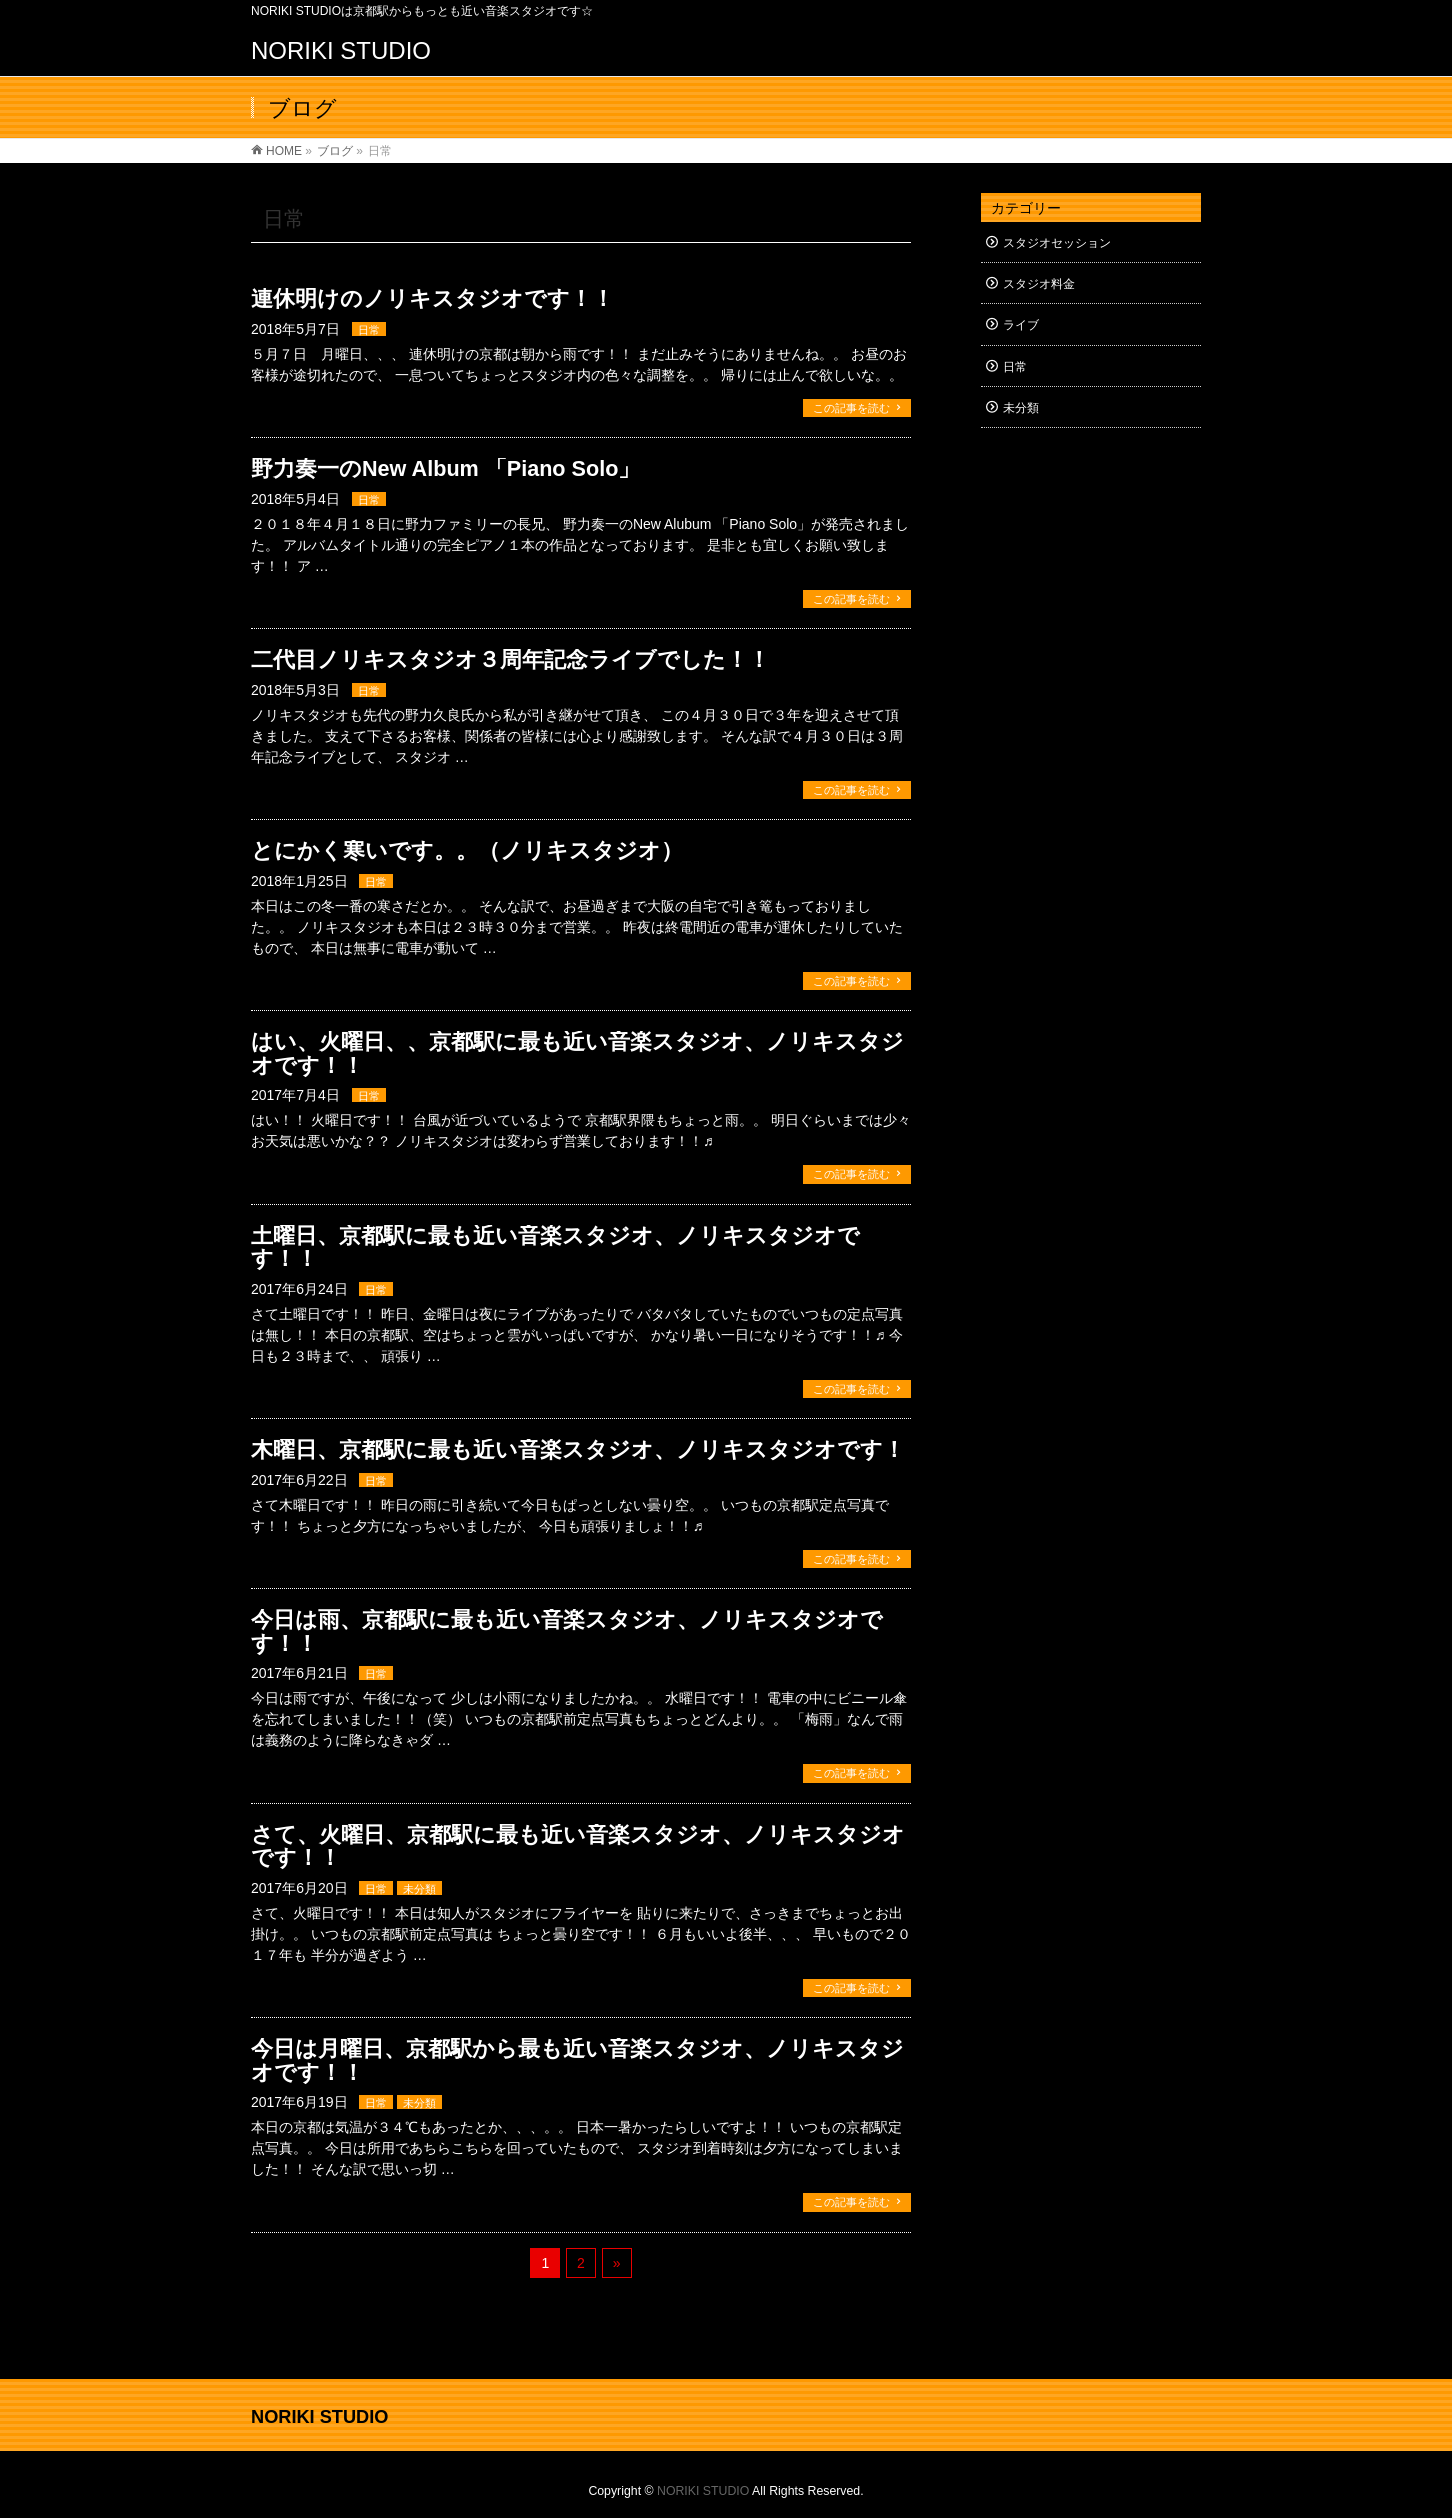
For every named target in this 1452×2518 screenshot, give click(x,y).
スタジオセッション (1057, 243)
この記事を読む (851, 408)
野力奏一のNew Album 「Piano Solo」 (445, 468)
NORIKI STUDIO (341, 50)
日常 (369, 330)
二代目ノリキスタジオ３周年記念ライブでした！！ (510, 659)
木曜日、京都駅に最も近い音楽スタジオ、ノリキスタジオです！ (578, 1449)
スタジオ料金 (1039, 284)
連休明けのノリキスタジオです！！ (432, 298)
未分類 (419, 1889)
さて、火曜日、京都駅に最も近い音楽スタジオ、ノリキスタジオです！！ (578, 1846)
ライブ (1021, 325)
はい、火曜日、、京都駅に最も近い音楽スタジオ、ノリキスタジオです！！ (577, 1053)
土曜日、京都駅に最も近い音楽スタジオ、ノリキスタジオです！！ (555, 1247)
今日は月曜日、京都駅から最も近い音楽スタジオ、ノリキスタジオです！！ (577, 2060)
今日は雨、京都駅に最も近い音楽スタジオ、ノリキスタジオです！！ (567, 1631)
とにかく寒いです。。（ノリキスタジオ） (467, 850)
